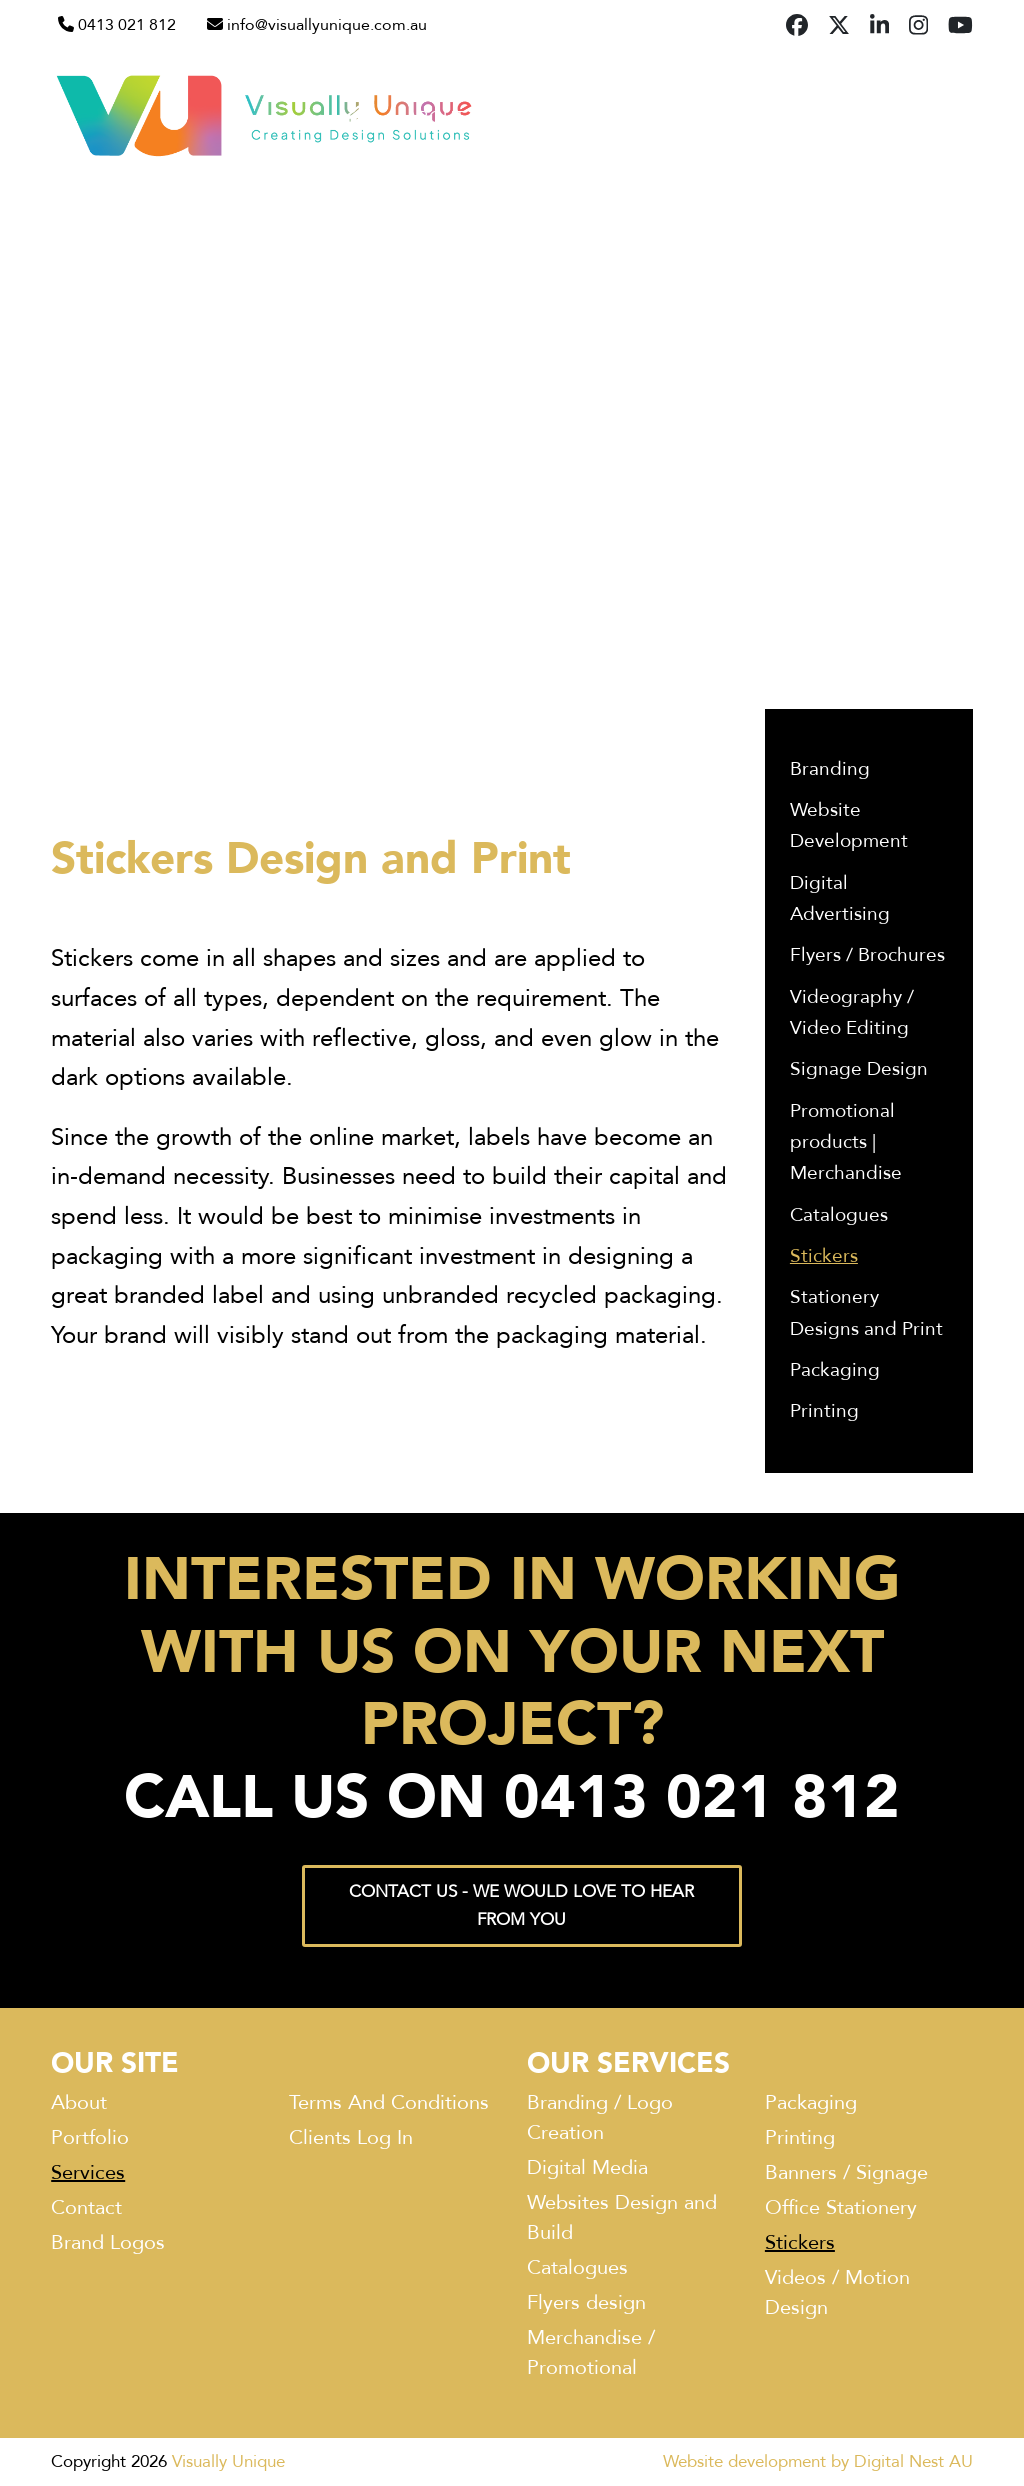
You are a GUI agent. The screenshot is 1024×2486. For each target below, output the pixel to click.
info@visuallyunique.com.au (327, 25)
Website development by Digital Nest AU (818, 2461)
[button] (964, 116)
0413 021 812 (127, 25)
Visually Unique (228, 2461)
